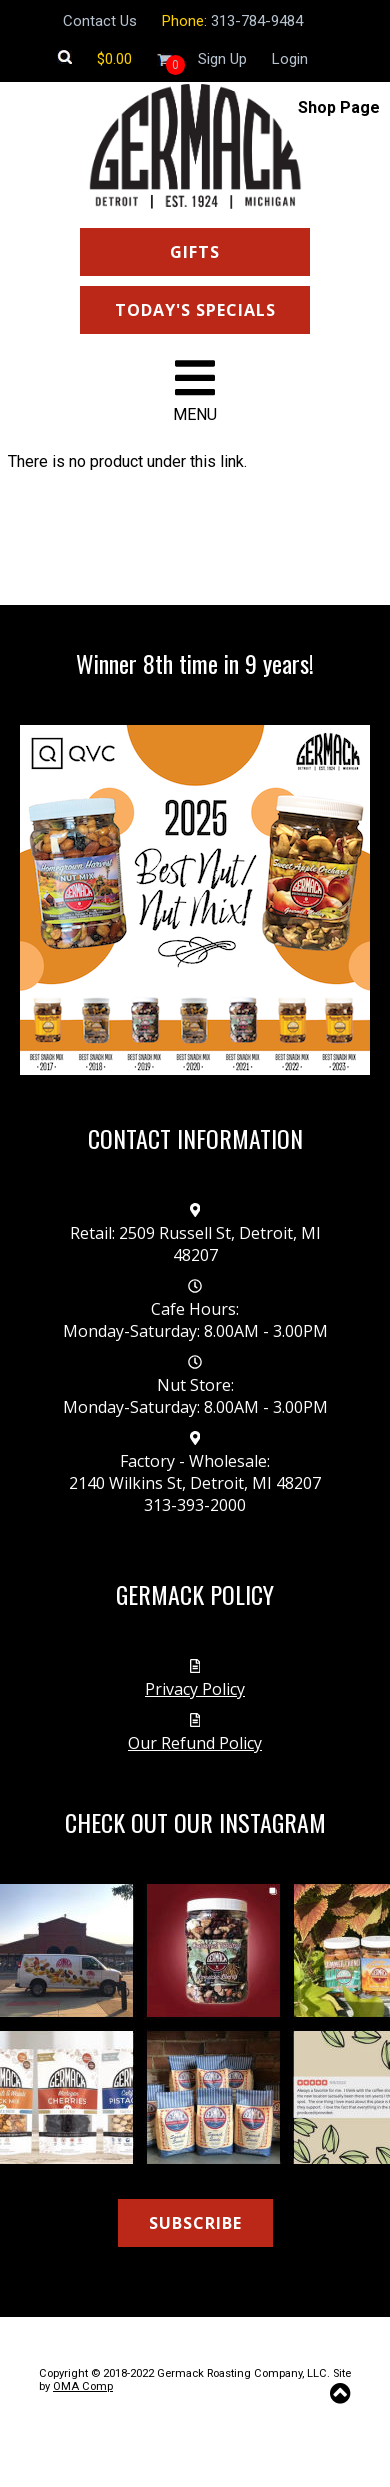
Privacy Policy (195, 1689)
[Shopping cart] (114, 59)
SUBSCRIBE (195, 2223)
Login (290, 59)
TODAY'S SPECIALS (195, 310)
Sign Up (222, 59)
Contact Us (100, 21)
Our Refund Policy (195, 1743)
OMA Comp (83, 2386)
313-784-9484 (257, 21)
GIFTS (195, 252)
